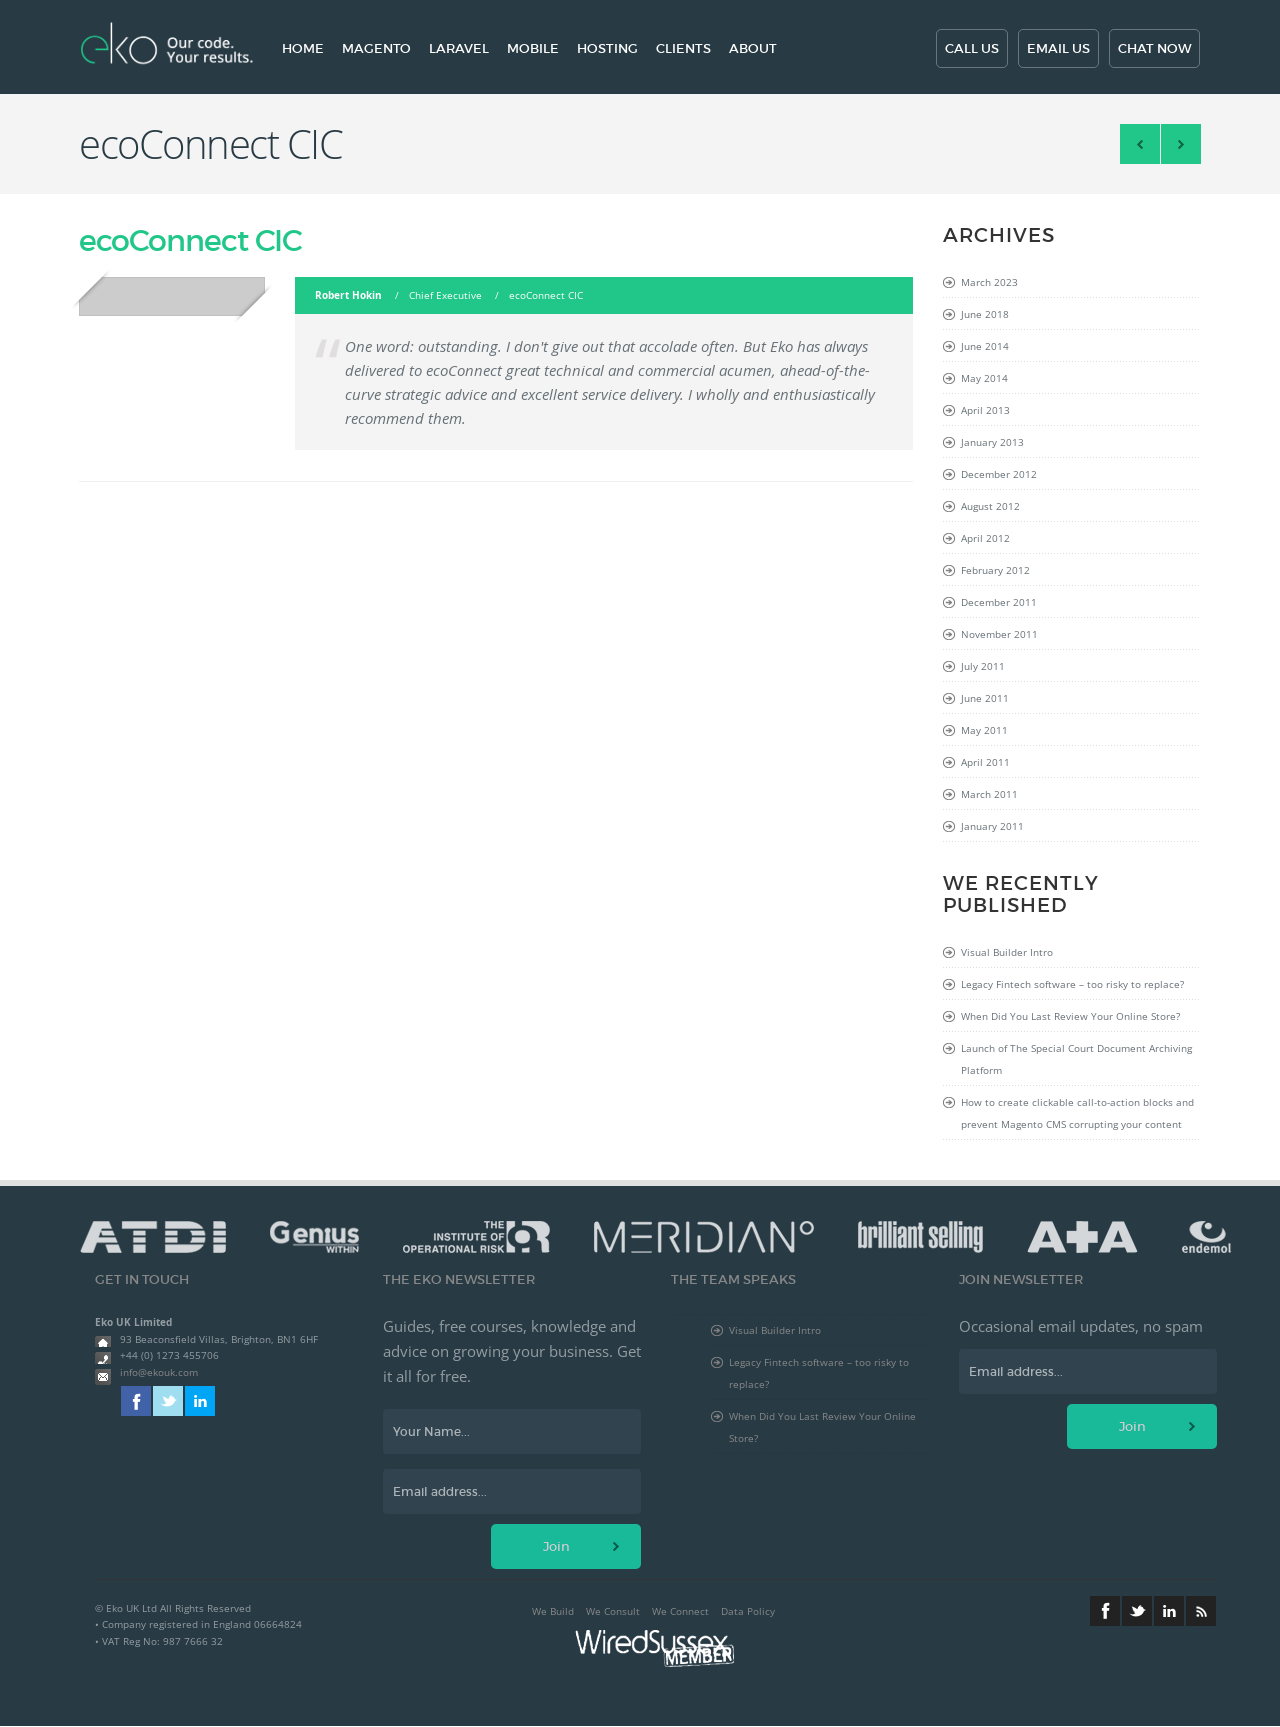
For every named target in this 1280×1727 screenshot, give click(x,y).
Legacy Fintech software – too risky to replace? (1072, 984)
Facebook (136, 1401)
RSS (1201, 1611)
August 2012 (990, 506)
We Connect (680, 1611)
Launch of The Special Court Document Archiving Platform (1076, 1059)
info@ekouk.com (159, 1372)
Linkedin (200, 1401)
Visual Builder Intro (1007, 952)
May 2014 (984, 378)
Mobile (533, 48)
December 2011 (999, 602)
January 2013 (992, 442)
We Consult (613, 1611)
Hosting (607, 48)
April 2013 (985, 410)
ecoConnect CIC (190, 240)
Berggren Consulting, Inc (1181, 144)
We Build (553, 1611)
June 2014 (985, 346)
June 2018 (985, 314)
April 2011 (985, 762)
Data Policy (748, 1611)
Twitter (168, 1401)
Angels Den (1140, 144)
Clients (683, 48)
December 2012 (999, 474)
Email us (1058, 48)
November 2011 (999, 634)
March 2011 (989, 794)
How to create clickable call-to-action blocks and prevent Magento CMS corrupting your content (1077, 1113)
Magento (376, 48)
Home (303, 48)
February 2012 (995, 570)
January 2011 (992, 826)
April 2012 (985, 538)
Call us (972, 48)
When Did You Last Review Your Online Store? (1070, 1016)
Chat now (1154, 48)
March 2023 (989, 282)
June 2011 (985, 698)
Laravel (459, 48)
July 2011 (983, 666)
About (753, 48)
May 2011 (984, 730)
